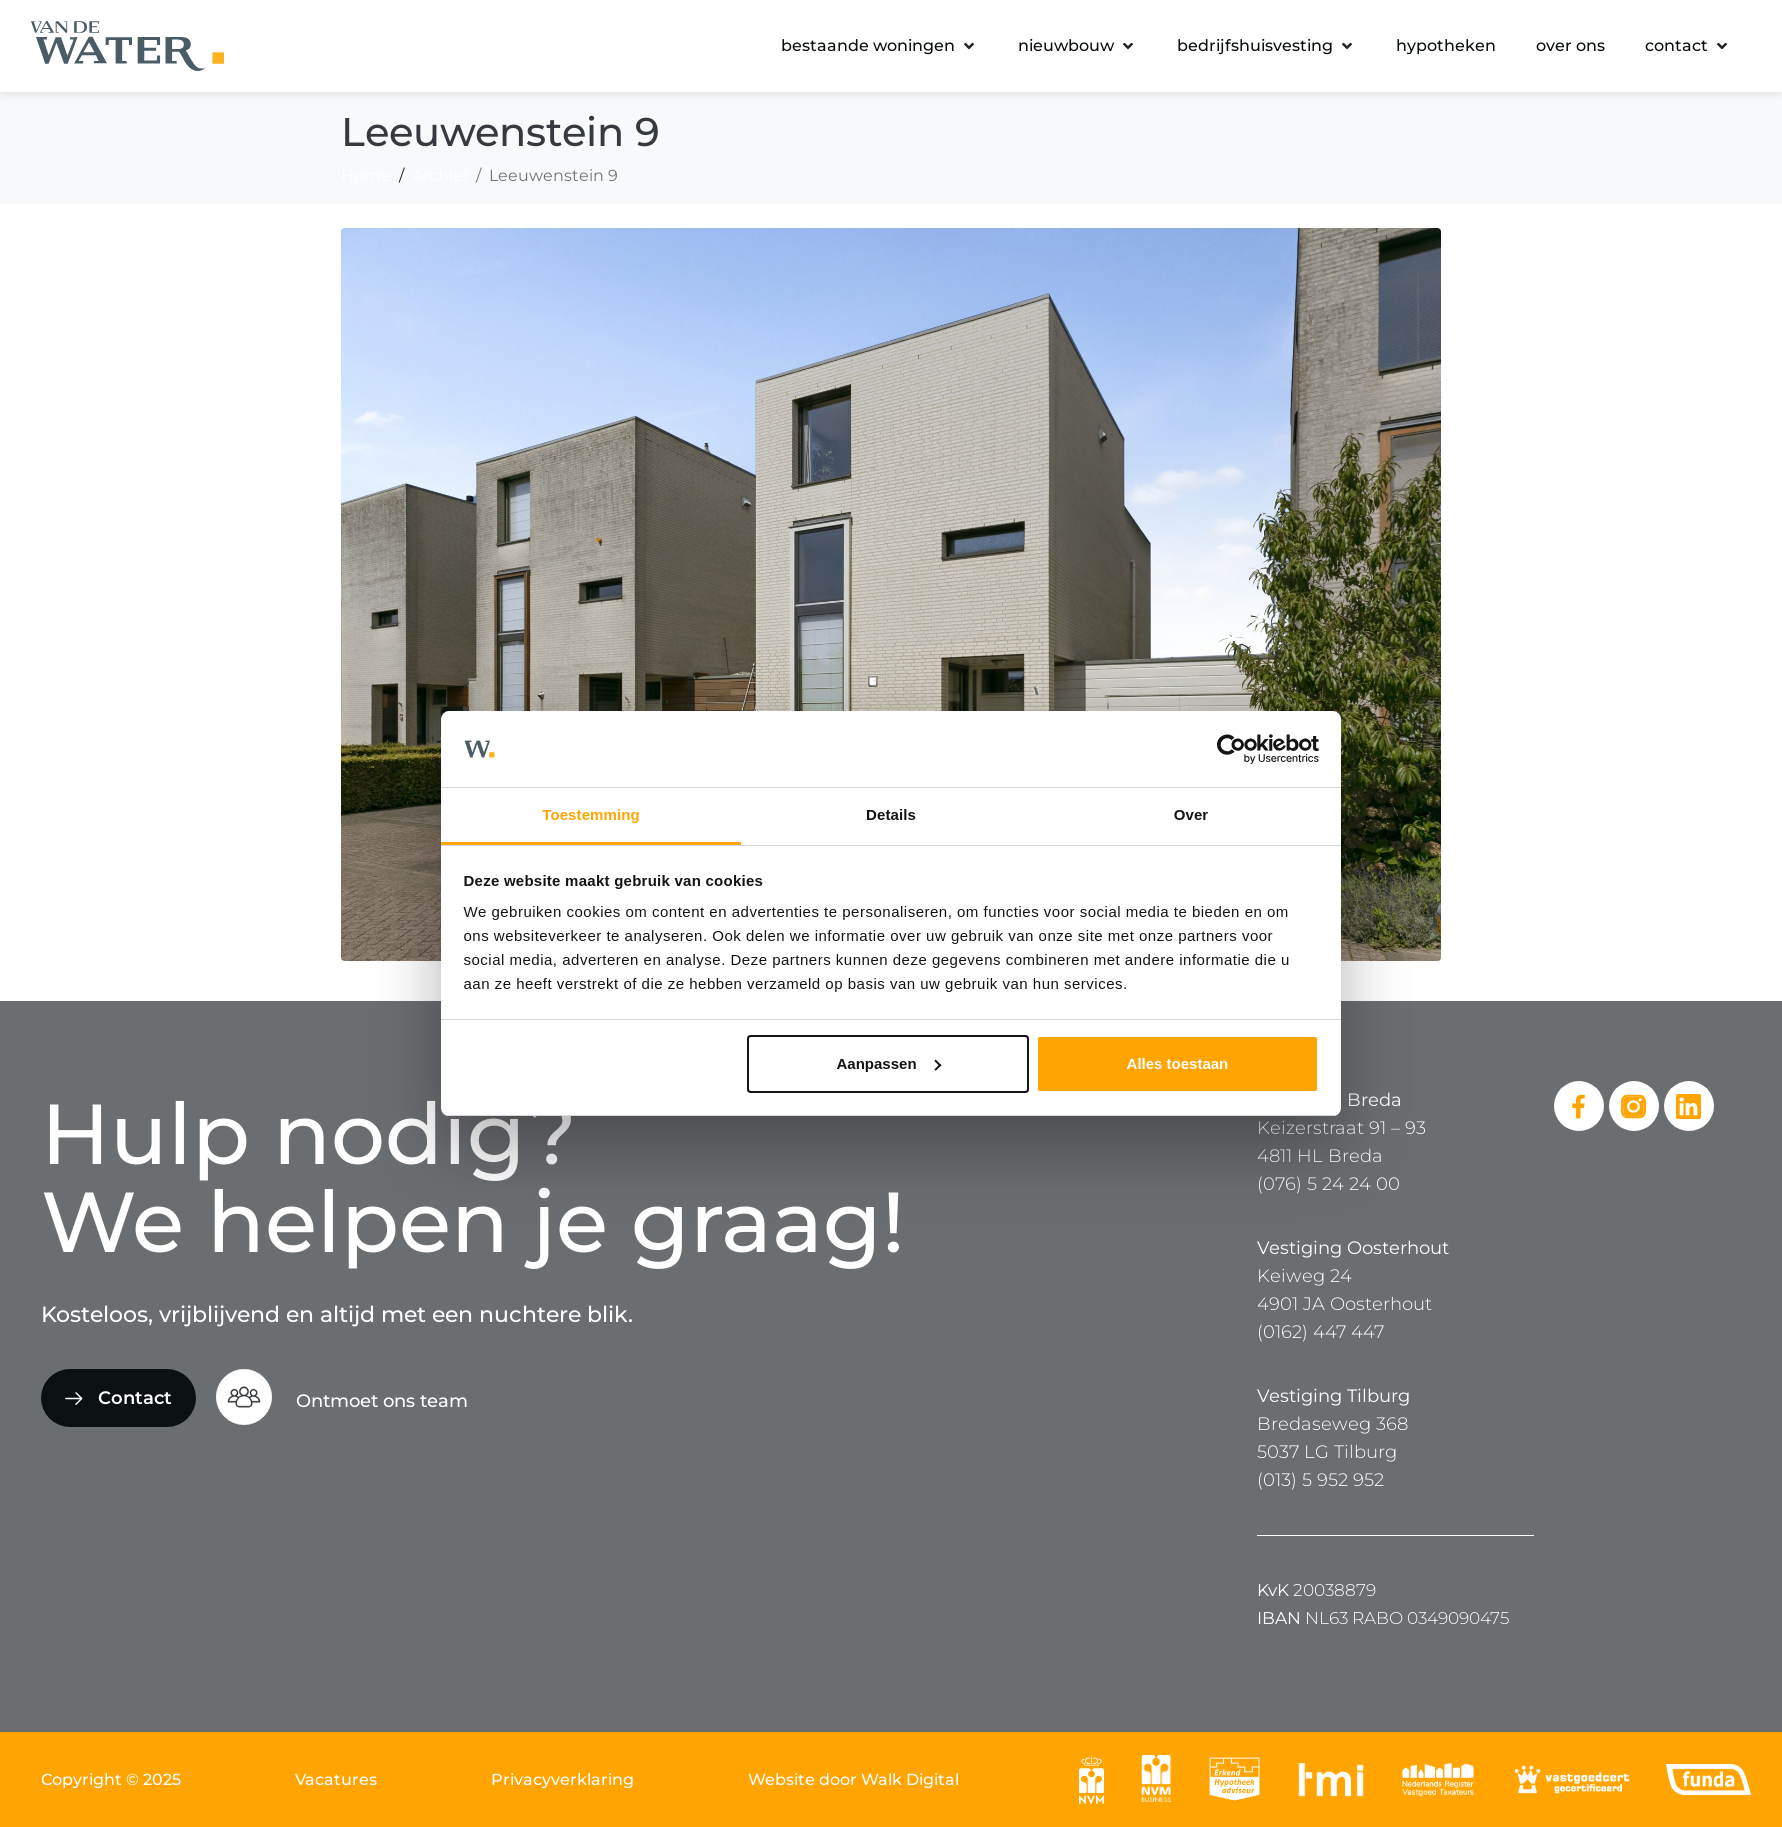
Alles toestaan (1178, 1063)
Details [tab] (891, 814)
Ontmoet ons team (382, 1401)
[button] (879, 46)
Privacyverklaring (562, 1779)
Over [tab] (1191, 814)
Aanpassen (889, 1063)
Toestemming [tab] (591, 814)
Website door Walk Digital (853, 1779)
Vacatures (336, 1779)
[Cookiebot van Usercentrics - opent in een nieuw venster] (1231, 749)
